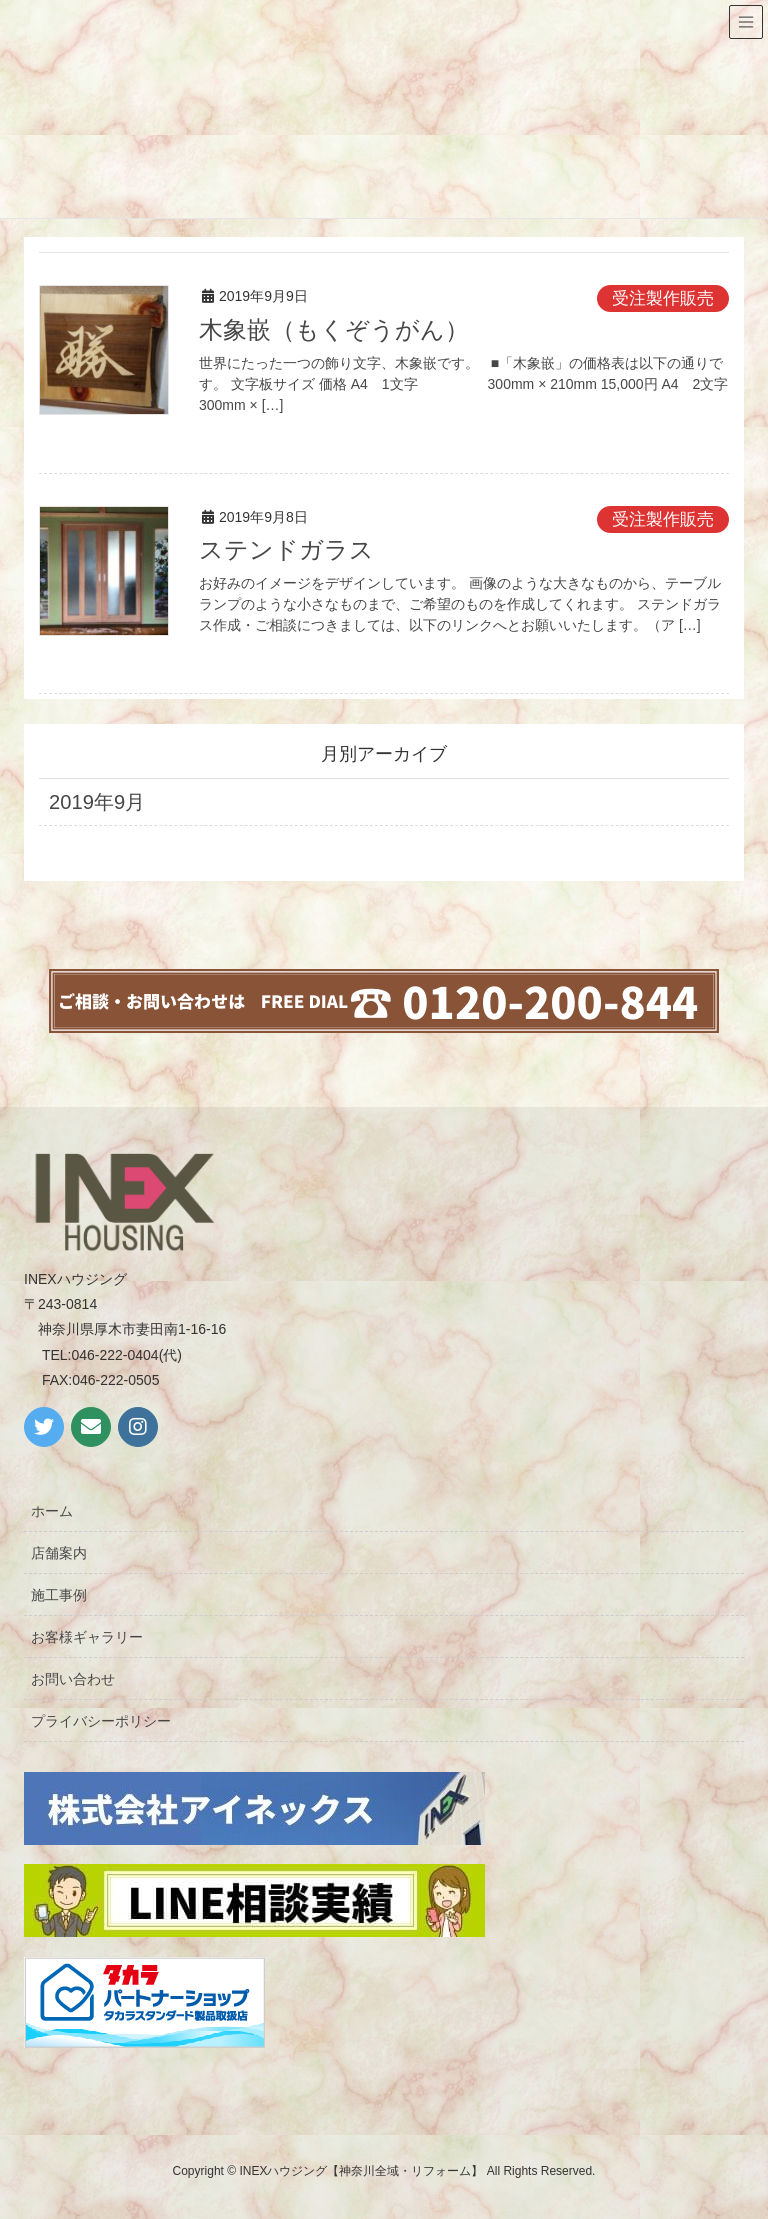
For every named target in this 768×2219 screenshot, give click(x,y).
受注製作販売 (663, 298)
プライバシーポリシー (101, 1721)
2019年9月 (97, 802)
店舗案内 (59, 1553)
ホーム (52, 1511)
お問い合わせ (73, 1679)
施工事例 (59, 1595)
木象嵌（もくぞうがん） (334, 329)
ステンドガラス (286, 549)
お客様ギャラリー (87, 1637)
